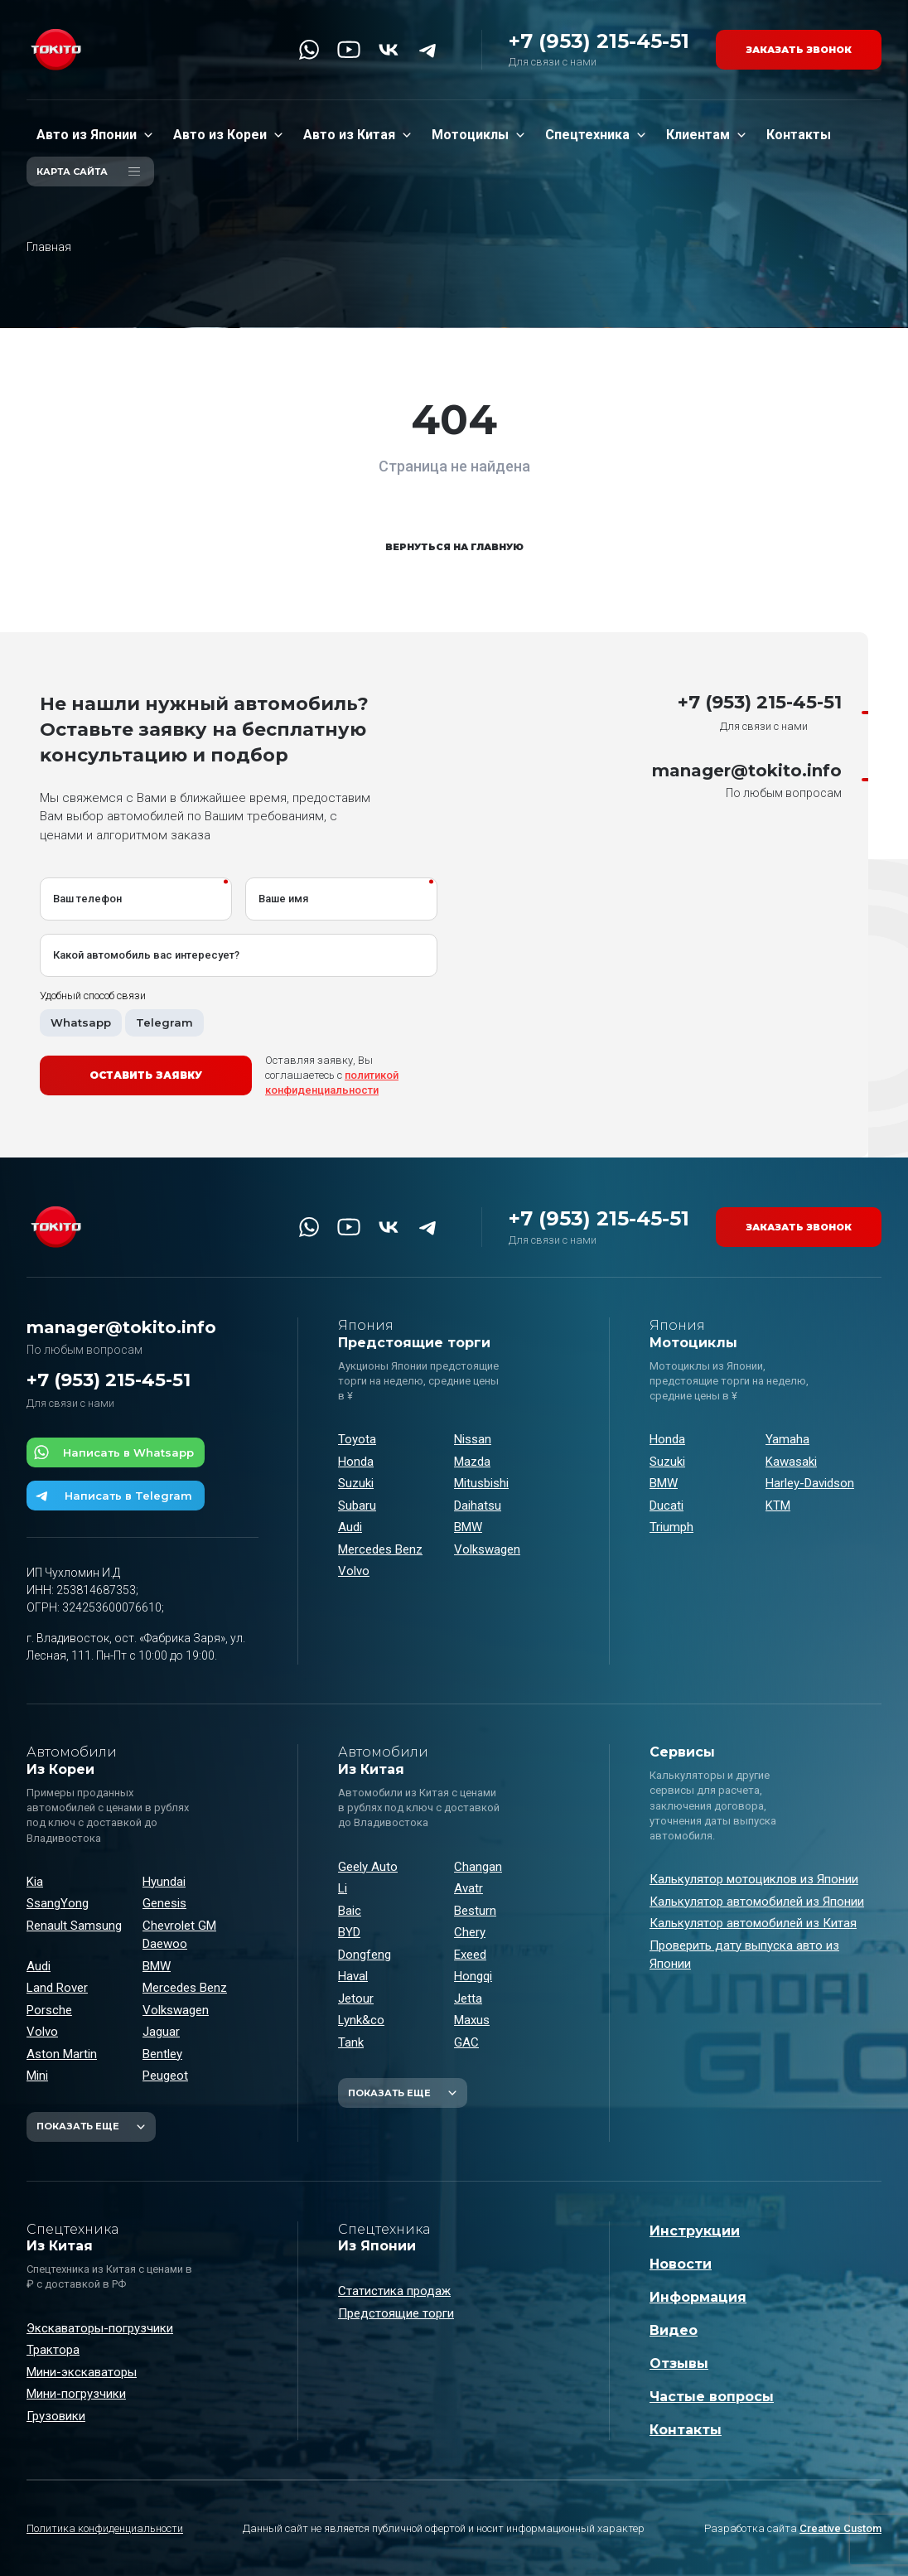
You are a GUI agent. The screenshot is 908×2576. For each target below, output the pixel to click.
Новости (681, 2264)
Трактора (53, 2349)
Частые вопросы (712, 2396)
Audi (350, 1527)
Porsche (49, 2010)
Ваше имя (283, 899)
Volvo (353, 1570)
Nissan (472, 1439)
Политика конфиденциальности (105, 2528)
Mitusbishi (481, 1483)
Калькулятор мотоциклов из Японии (754, 1879)
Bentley (162, 2054)
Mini (37, 2075)
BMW (468, 1527)
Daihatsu (477, 1505)
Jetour (356, 1998)
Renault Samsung (74, 1925)
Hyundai (164, 1881)
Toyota (357, 1439)
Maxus (472, 2020)
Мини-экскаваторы (82, 2372)
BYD (349, 1932)
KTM (778, 1505)
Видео (674, 2330)
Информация (698, 2297)
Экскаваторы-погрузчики (100, 2328)
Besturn (475, 1910)
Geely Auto (368, 1866)
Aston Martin (62, 2054)
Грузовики (56, 2416)
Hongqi (473, 1976)
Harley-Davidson (810, 1483)
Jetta (468, 1998)
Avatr (468, 1888)
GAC (466, 2042)
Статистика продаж (394, 2291)
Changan (478, 1866)
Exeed (470, 1954)
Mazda (472, 1461)
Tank (351, 2042)
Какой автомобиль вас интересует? (146, 955)
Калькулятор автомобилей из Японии (757, 1901)
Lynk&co (361, 2020)
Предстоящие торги (396, 2313)
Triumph (671, 1527)
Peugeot (165, 2075)
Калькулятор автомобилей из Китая (753, 1923)
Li (342, 1888)
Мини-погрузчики (76, 2393)
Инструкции (695, 2231)
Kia (35, 1881)
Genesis (164, 1903)
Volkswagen (487, 1549)
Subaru (357, 1505)
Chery (469, 1932)
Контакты (686, 2430)
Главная (49, 247)
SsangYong (58, 1903)
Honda (356, 1461)
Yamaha (787, 1439)
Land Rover (57, 1987)
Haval (353, 1976)
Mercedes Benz (380, 1549)
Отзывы (679, 2363)
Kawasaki (791, 1461)
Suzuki (356, 1483)
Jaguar (161, 2031)
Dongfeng (364, 1954)
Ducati (666, 1505)
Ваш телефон (87, 899)
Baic (349, 1910)
